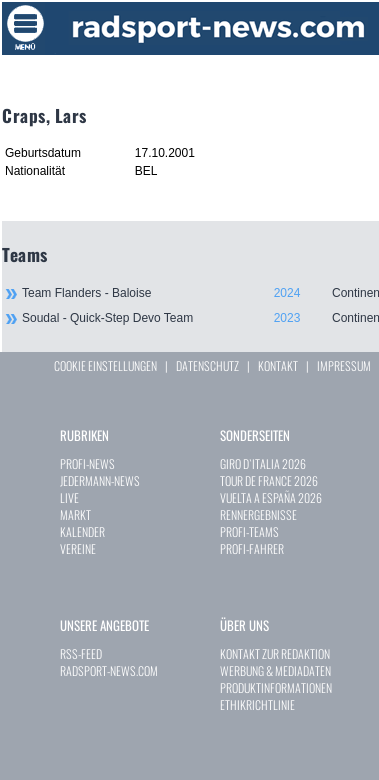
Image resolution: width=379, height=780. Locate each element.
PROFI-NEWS (87, 463)
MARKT (75, 514)
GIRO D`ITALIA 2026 (263, 463)
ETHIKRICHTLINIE (257, 704)
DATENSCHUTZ (207, 365)
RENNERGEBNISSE (258, 514)
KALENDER (82, 531)
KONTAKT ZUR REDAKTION (275, 653)
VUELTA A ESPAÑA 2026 (271, 497)
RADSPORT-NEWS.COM (109, 670)
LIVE (69, 497)
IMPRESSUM (344, 365)
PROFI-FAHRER (252, 548)
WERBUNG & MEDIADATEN (275, 670)
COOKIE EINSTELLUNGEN (105, 365)
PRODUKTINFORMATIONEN (276, 687)
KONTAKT (278, 365)
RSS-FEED (81, 653)
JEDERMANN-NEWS (100, 480)
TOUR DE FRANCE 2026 (269, 480)
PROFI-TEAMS (249, 531)
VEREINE (78, 548)
